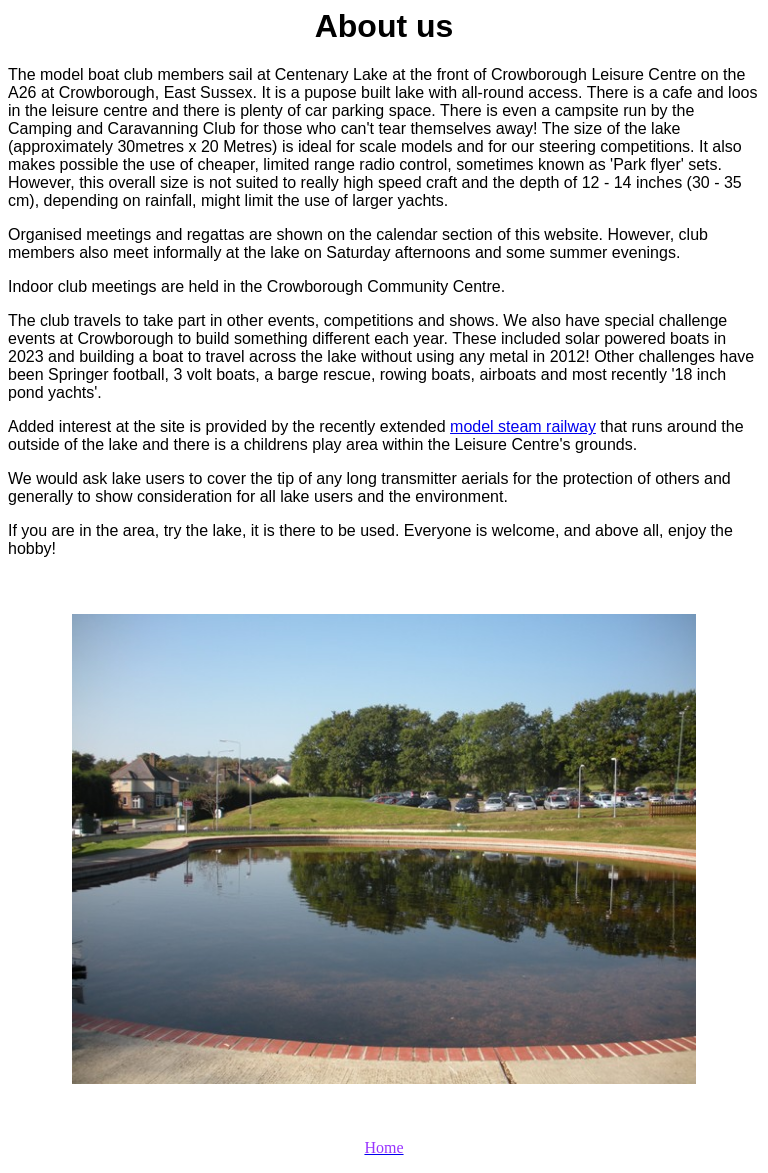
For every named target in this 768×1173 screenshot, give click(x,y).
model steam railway (523, 426)
